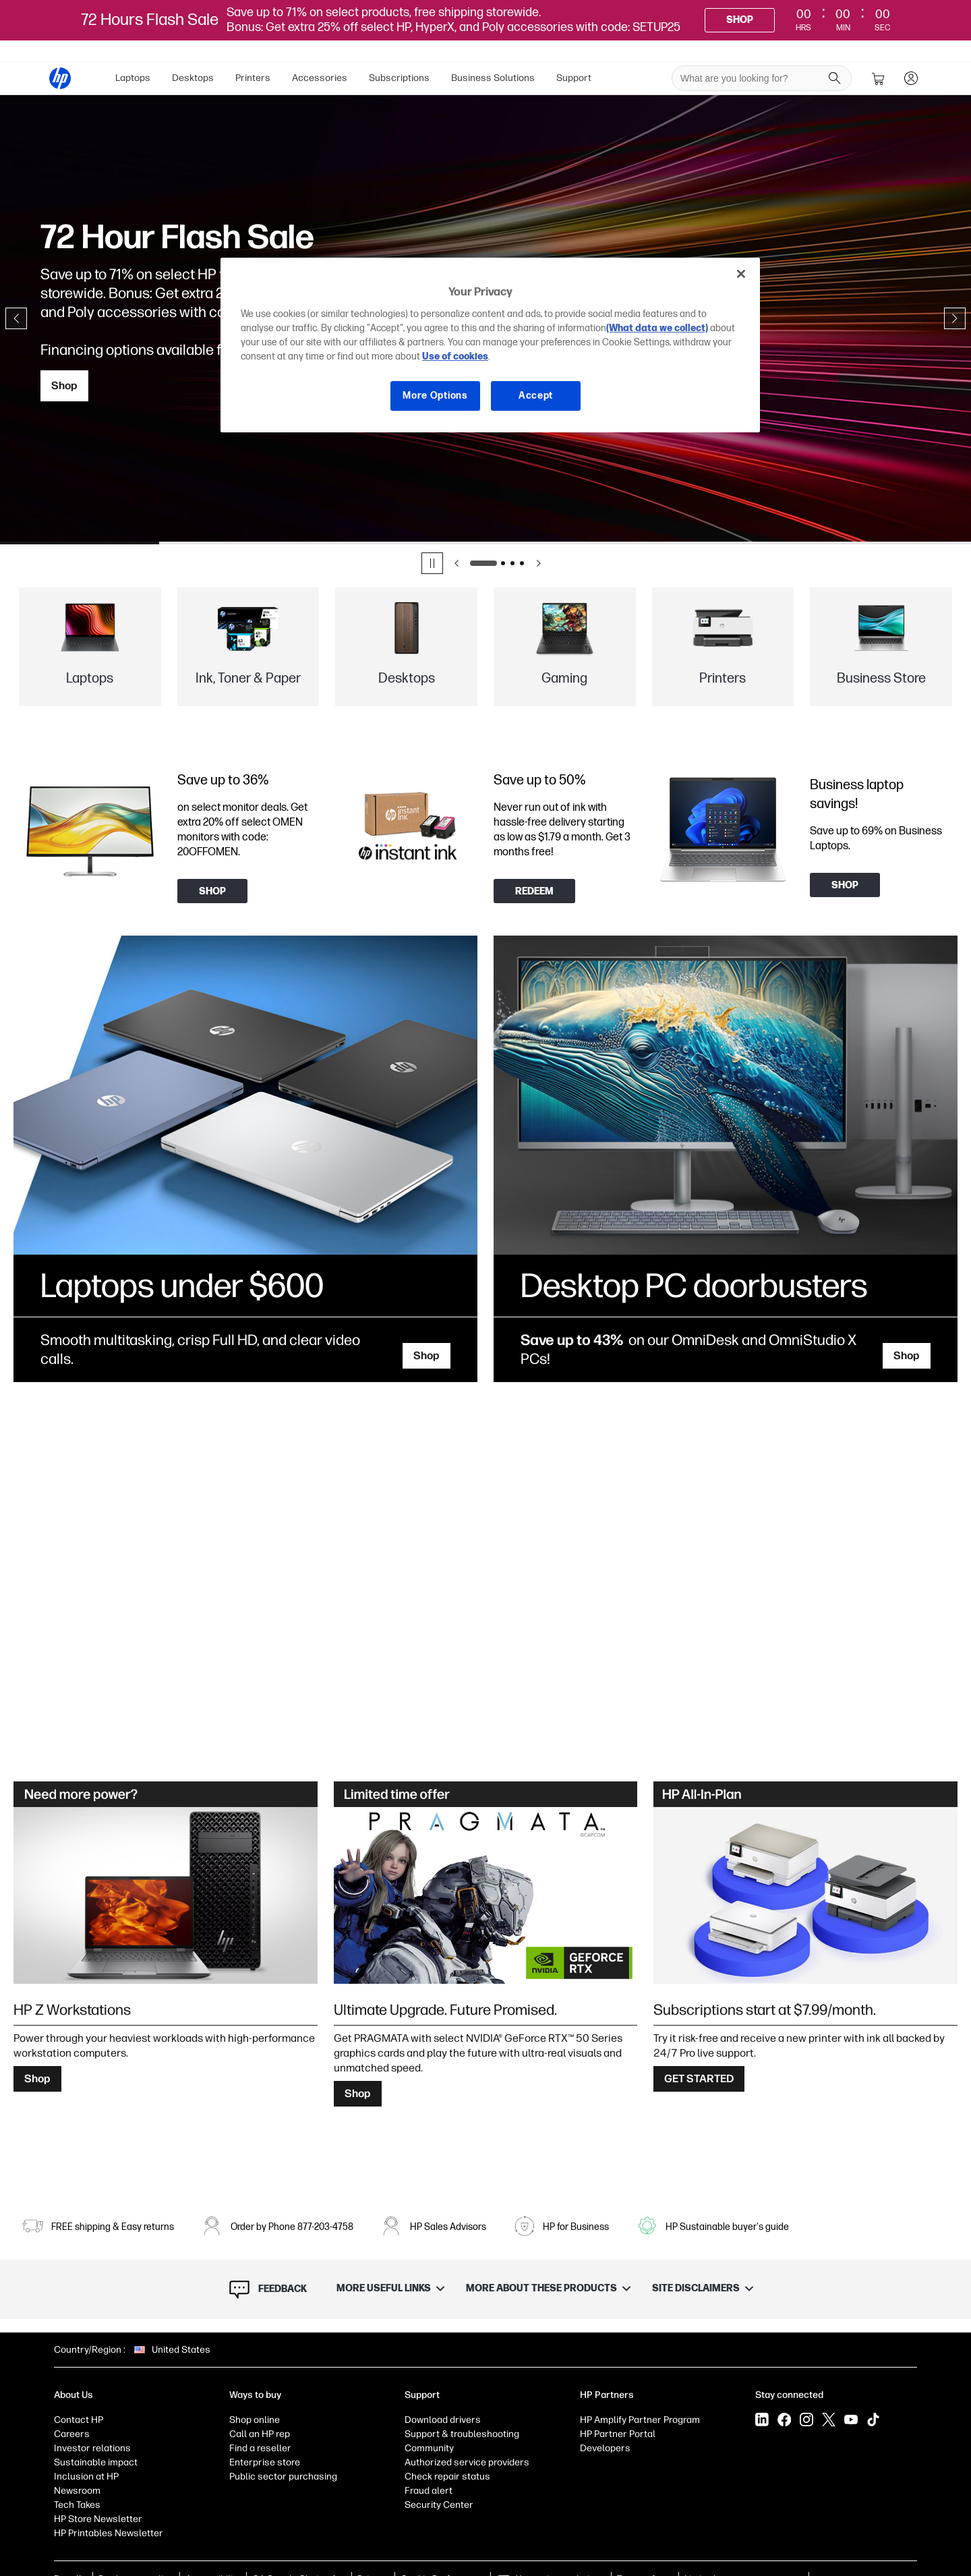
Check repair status (447, 2476)
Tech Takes (77, 2505)
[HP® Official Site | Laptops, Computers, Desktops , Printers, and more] (60, 78)
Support (573, 78)
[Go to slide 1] (483, 563)
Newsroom (77, 2490)
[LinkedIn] (762, 2419)
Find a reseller (260, 2448)
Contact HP (78, 2420)
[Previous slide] (16, 318)
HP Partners (607, 2395)
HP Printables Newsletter (108, 2533)
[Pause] (432, 563)
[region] (490, 345)
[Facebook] (784, 2419)
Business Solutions (493, 78)
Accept (536, 395)
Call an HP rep (259, 2434)
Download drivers (443, 2420)
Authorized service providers (467, 2462)
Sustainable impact (96, 2462)
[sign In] (911, 78)
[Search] (835, 78)
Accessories (319, 78)
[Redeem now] (534, 891)
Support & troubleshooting (462, 2434)
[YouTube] (851, 2419)
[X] (828, 2419)
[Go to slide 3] (512, 563)
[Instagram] (806, 2419)
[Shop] (740, 20)
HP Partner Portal (617, 2434)
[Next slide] (955, 318)
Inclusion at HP (86, 2476)
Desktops (193, 78)
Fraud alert (428, 2490)
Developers (605, 2448)
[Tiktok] (873, 2419)
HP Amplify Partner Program (640, 2420)
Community (429, 2448)
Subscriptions (399, 78)
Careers (72, 2434)
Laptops (132, 78)
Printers (252, 78)
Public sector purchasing (283, 2476)
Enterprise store (264, 2462)
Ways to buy (255, 2395)
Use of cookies (455, 356)
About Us (73, 2395)
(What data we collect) (657, 328)
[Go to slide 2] (503, 563)
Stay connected (789, 2395)
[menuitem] (133, 78)
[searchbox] (751, 78)
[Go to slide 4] (522, 563)
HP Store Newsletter (98, 2519)
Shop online (254, 2420)
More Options (435, 395)
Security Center (439, 2505)
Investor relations (92, 2448)
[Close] (741, 274)
